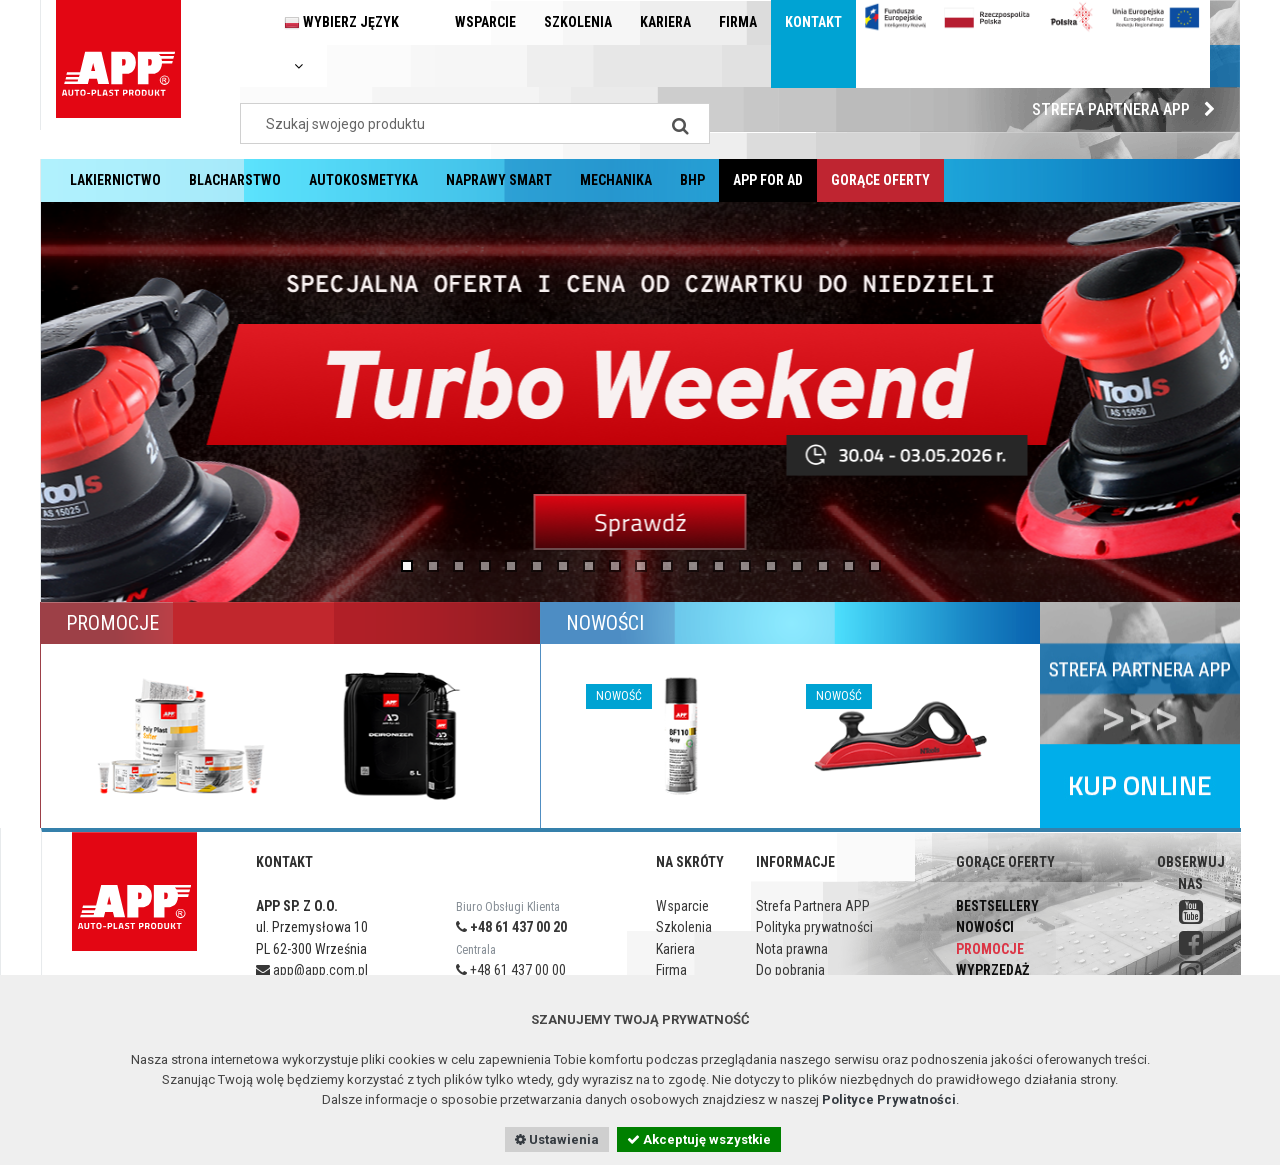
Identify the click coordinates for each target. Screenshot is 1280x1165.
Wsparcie (485, 22)
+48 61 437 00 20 (511, 927)
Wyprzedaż (992, 970)
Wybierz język (341, 43)
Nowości (985, 927)
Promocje (990, 949)
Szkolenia (578, 22)
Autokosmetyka (363, 180)
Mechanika (616, 180)
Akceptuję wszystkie (699, 1139)
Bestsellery (997, 906)
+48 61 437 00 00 (511, 970)
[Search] (680, 123)
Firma (738, 22)
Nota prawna (792, 949)
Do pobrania (790, 970)
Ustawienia (557, 1139)
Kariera (665, 22)
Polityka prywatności (814, 927)
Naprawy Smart (499, 180)
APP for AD (768, 180)
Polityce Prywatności (889, 1099)
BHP (692, 180)
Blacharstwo (235, 180)
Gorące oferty (880, 180)
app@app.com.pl (312, 970)
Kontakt (813, 22)
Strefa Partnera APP (1128, 109)
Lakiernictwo (115, 180)
